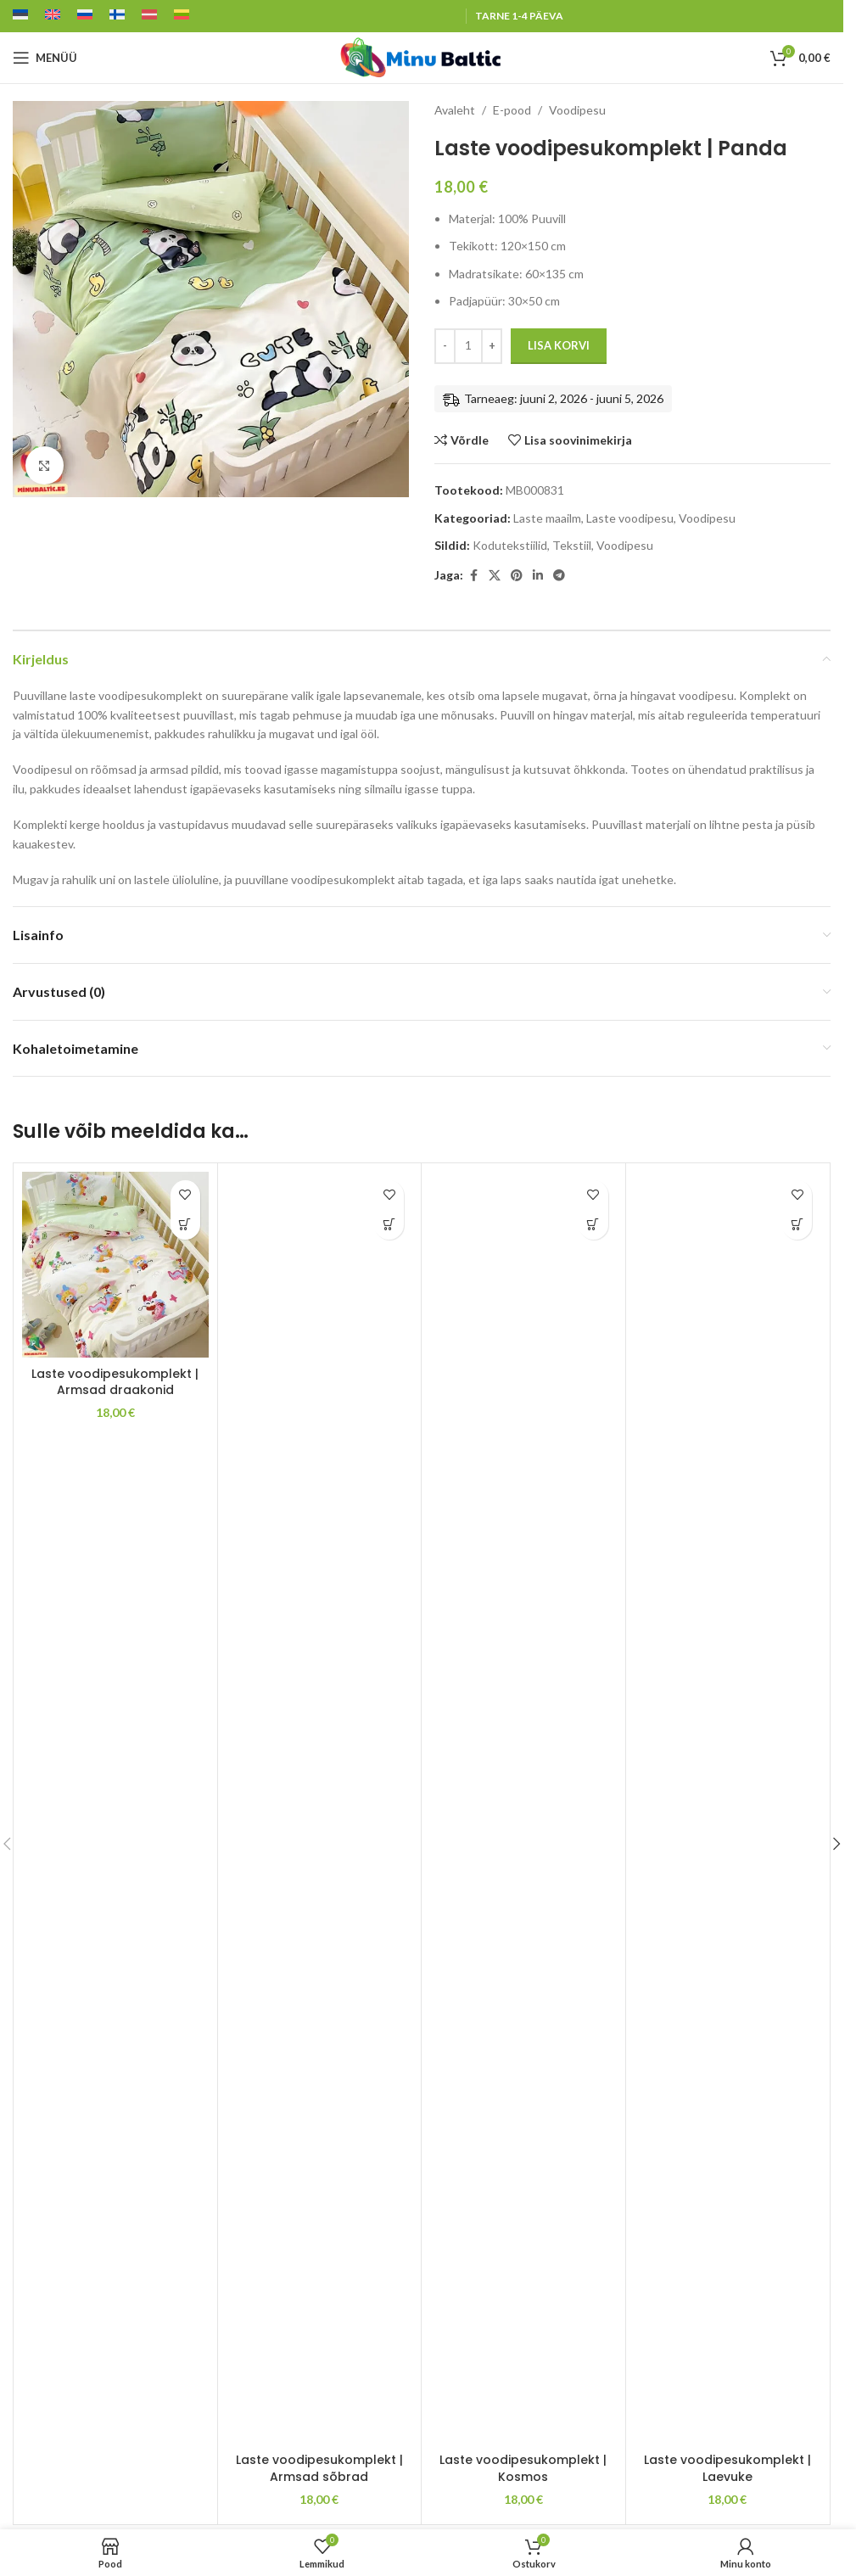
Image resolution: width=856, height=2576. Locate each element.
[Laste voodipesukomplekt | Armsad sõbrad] (320, 1808)
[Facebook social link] (473, 575)
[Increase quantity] (491, 346)
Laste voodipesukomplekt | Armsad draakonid (115, 1382)
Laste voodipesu (630, 518)
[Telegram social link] (559, 575)
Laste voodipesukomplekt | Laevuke (727, 2468)
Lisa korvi (559, 345)
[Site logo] (421, 56)
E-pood (512, 110)
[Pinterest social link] (517, 575)
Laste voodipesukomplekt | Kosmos (523, 2468)
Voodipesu (577, 110)
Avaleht (454, 110)
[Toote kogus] (468, 346)
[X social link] (495, 575)
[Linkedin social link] (538, 575)
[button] (185, 1225)
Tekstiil (571, 545)
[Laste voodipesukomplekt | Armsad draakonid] (115, 1265)
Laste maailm (547, 518)
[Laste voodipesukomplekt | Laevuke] (728, 1808)
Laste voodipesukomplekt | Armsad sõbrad (319, 2468)
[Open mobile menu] (45, 58)
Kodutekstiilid (510, 545)
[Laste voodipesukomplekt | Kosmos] (523, 1808)
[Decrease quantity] (445, 346)
